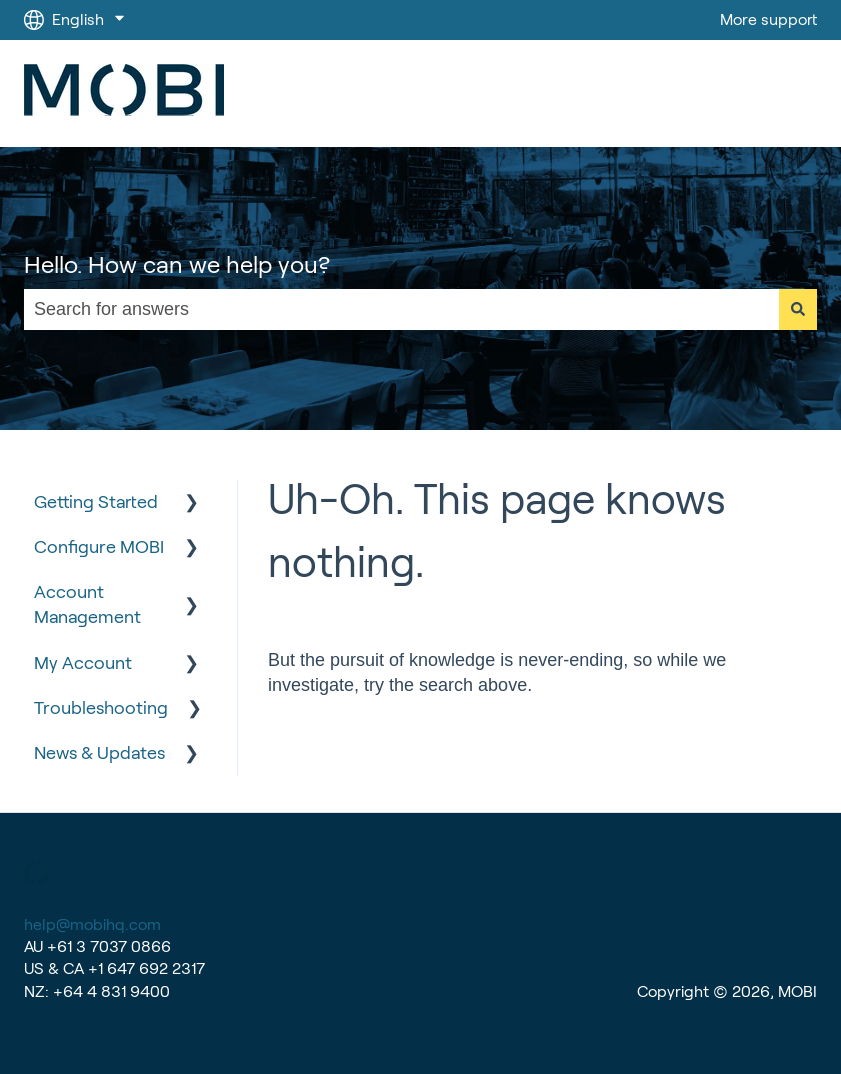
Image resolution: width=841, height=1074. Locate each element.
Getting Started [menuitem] (96, 502)
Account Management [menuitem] (87, 604)
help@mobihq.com (92, 924)
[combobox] (401, 309)
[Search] (798, 309)
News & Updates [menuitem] (99, 753)
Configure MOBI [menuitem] (99, 547)
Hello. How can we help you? (177, 264)
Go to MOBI (755, 93)
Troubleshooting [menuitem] (101, 708)
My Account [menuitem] (83, 663)
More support (768, 19)
